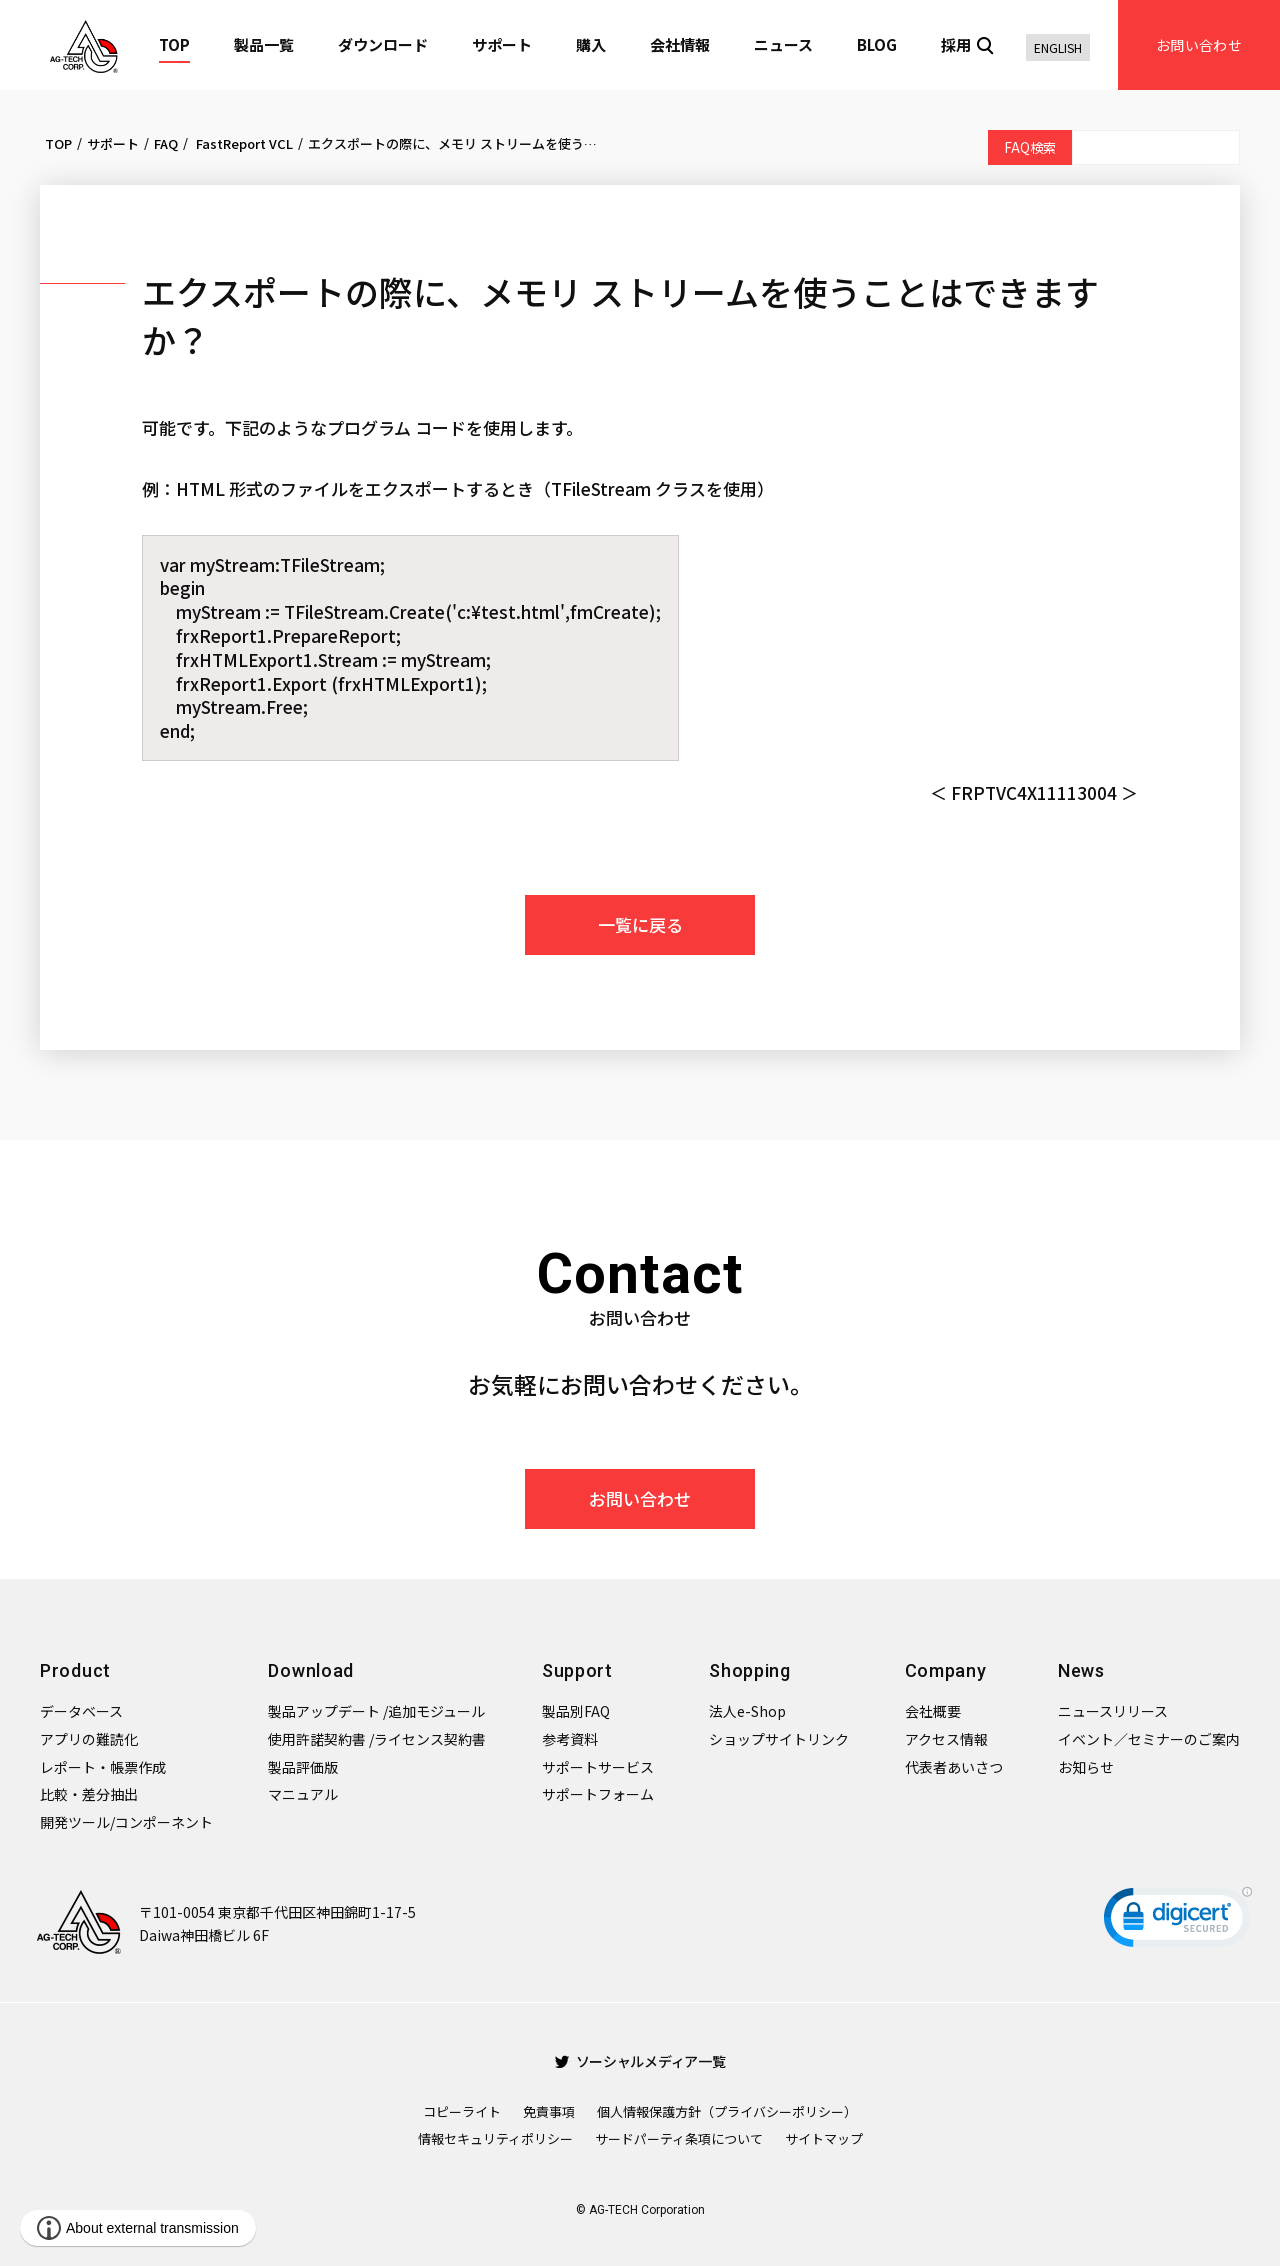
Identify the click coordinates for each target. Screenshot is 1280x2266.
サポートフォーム (598, 1794)
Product (75, 1670)
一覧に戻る (640, 924)
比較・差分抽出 (89, 1794)
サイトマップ (824, 2138)
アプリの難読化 (89, 1739)
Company (946, 1670)
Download (311, 1670)
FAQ (166, 143)
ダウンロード (383, 44)
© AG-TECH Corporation (640, 2210)
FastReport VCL (243, 143)
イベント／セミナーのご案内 (1149, 1739)
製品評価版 (303, 1767)
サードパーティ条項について (679, 2138)
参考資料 (570, 1739)
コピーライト (462, 2111)
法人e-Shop (747, 1711)
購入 (591, 44)
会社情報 (680, 44)
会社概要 (933, 1711)
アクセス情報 (946, 1739)
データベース (81, 1711)
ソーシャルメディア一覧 (640, 2061)
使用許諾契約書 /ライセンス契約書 (377, 1739)
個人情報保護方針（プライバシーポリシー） (727, 2111)
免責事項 (549, 2111)
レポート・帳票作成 (103, 1767)
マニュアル (303, 1794)
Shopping (750, 1670)
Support (577, 1670)
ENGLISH (1058, 47)
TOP (174, 44)
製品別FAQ (576, 1711)
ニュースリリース (1113, 1711)
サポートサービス (598, 1767)
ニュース (783, 44)
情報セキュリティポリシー (495, 2138)
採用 (956, 44)
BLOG (877, 44)
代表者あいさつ (954, 1767)
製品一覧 (264, 44)
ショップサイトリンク (779, 1739)
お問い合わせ (1199, 45)
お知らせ (1086, 1767)
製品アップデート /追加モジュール (376, 1711)
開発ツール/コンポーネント (126, 1822)
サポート (502, 44)
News (1081, 1670)
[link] (1178, 1921)
